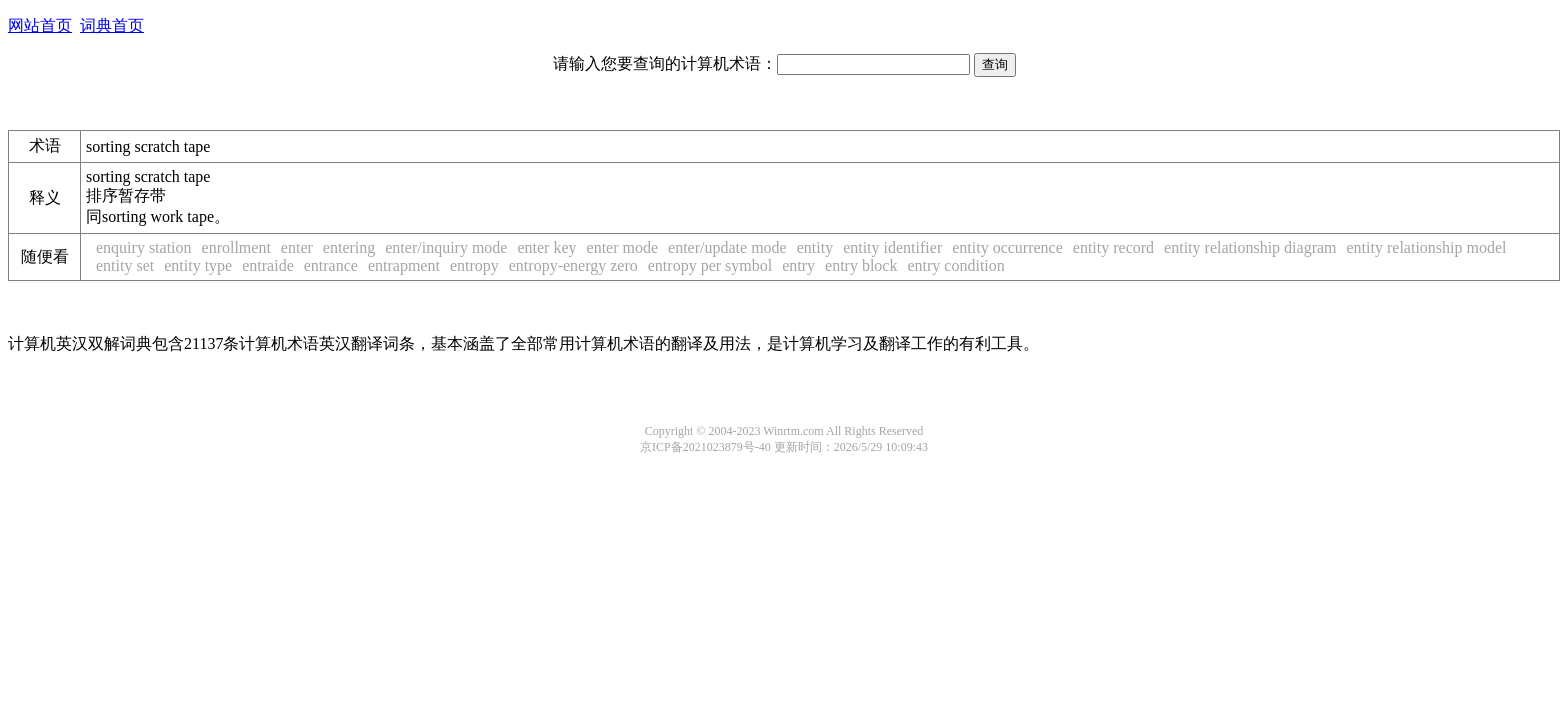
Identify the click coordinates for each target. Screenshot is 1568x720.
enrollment (236, 247)
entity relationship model (1427, 247)
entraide (268, 265)
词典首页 (112, 25)
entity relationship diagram (1250, 247)
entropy (474, 265)
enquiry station (144, 247)
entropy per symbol (710, 265)
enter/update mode (727, 247)
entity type (198, 265)
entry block (861, 265)
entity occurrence (1007, 247)
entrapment (404, 265)
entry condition (955, 265)
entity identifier (892, 247)
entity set (125, 265)
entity (815, 247)
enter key (546, 247)
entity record (1113, 247)
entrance (331, 265)
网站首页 (40, 25)
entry (798, 265)
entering (349, 247)
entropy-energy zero (573, 265)
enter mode (623, 247)
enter (297, 247)
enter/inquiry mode (446, 247)
